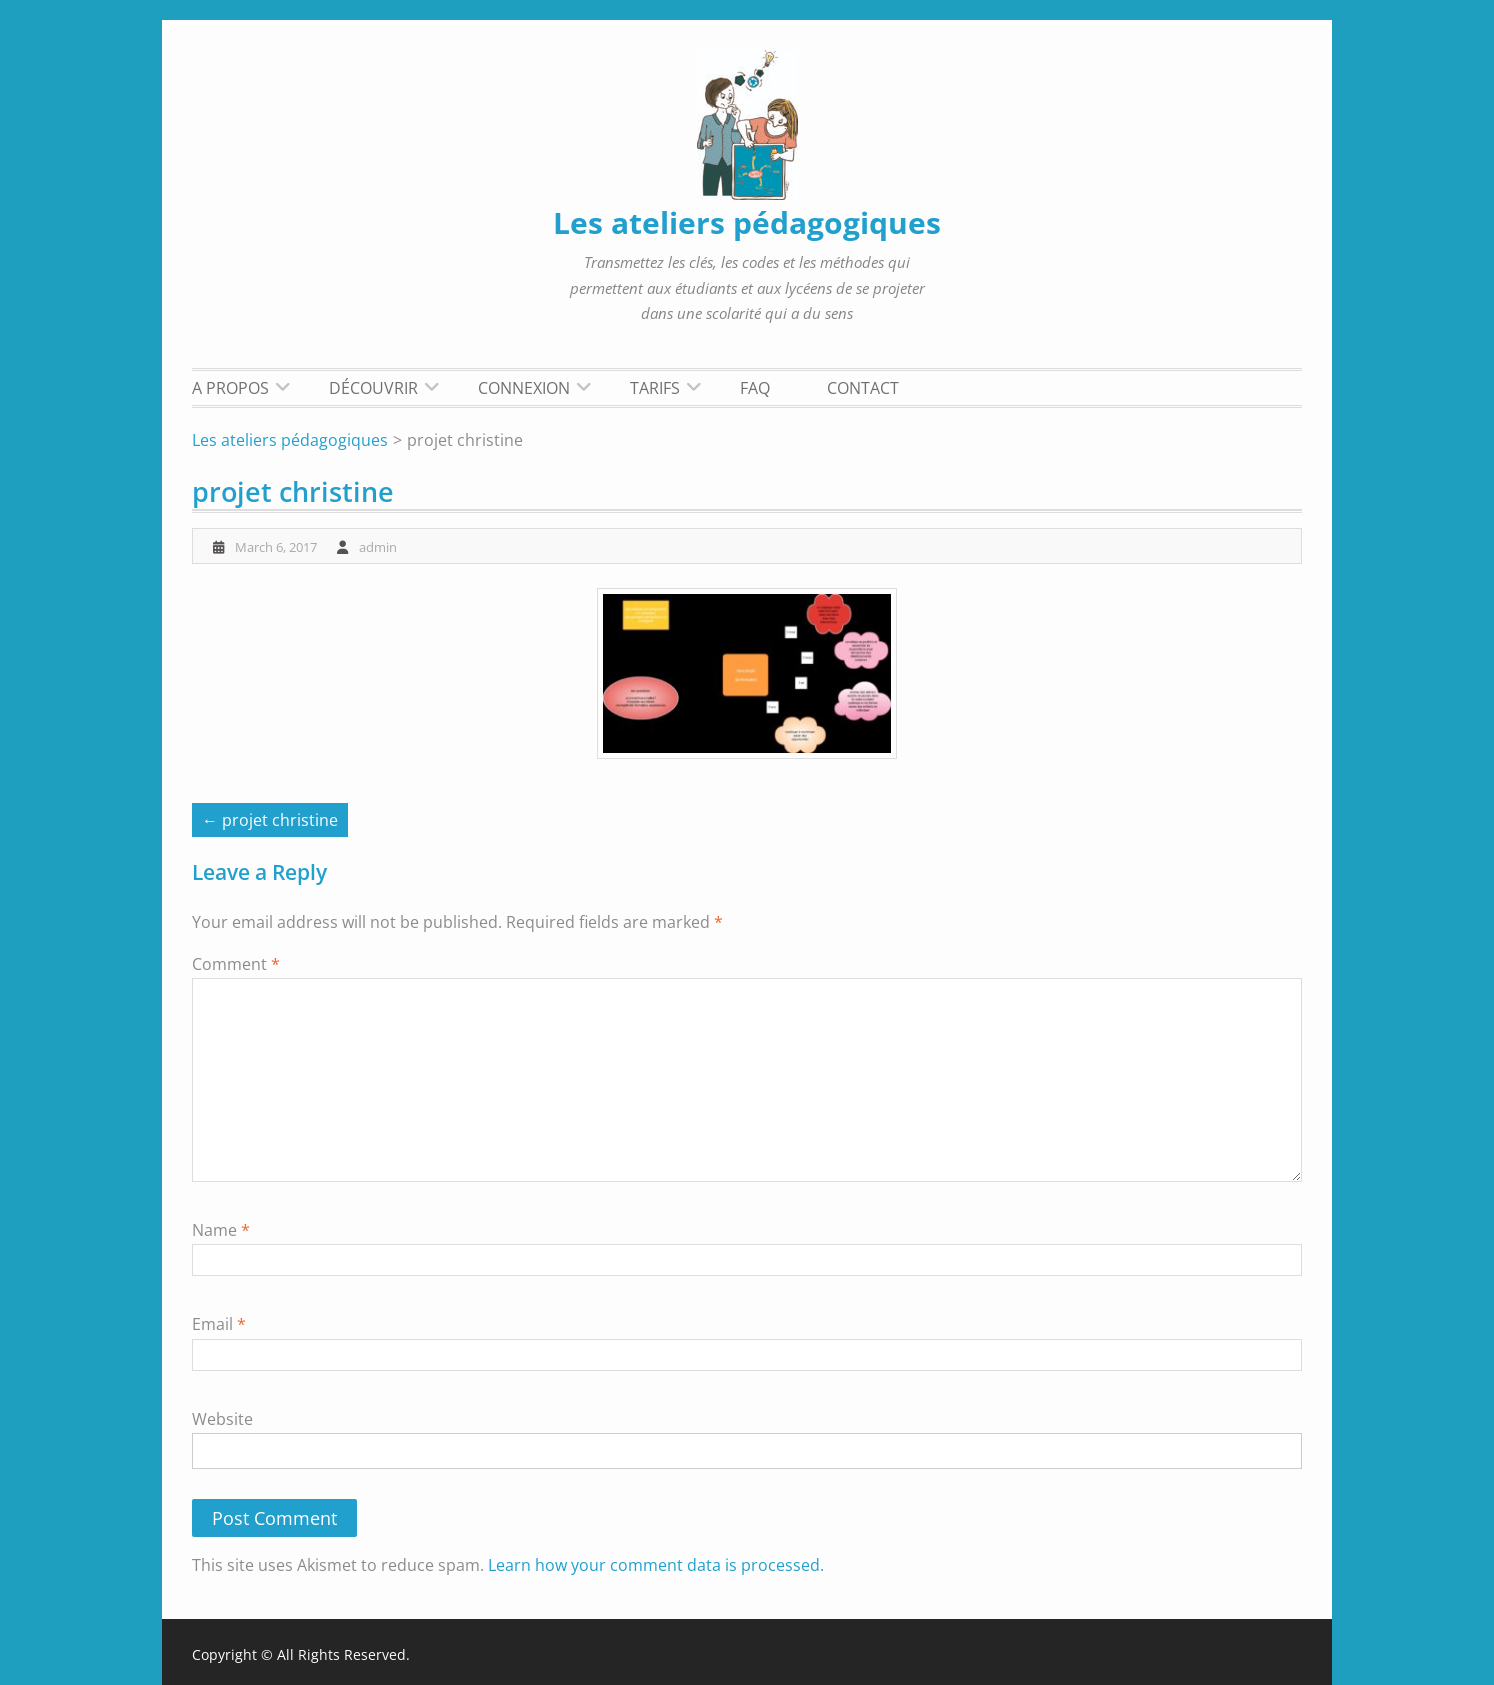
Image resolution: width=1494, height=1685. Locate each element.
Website (222, 1419)
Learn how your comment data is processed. (656, 1565)
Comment (236, 964)
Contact (863, 388)
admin (378, 547)
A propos (230, 388)
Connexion (524, 388)
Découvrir (373, 388)
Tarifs (655, 388)
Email (219, 1324)
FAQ (755, 388)
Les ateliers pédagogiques (747, 222)
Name (221, 1230)
